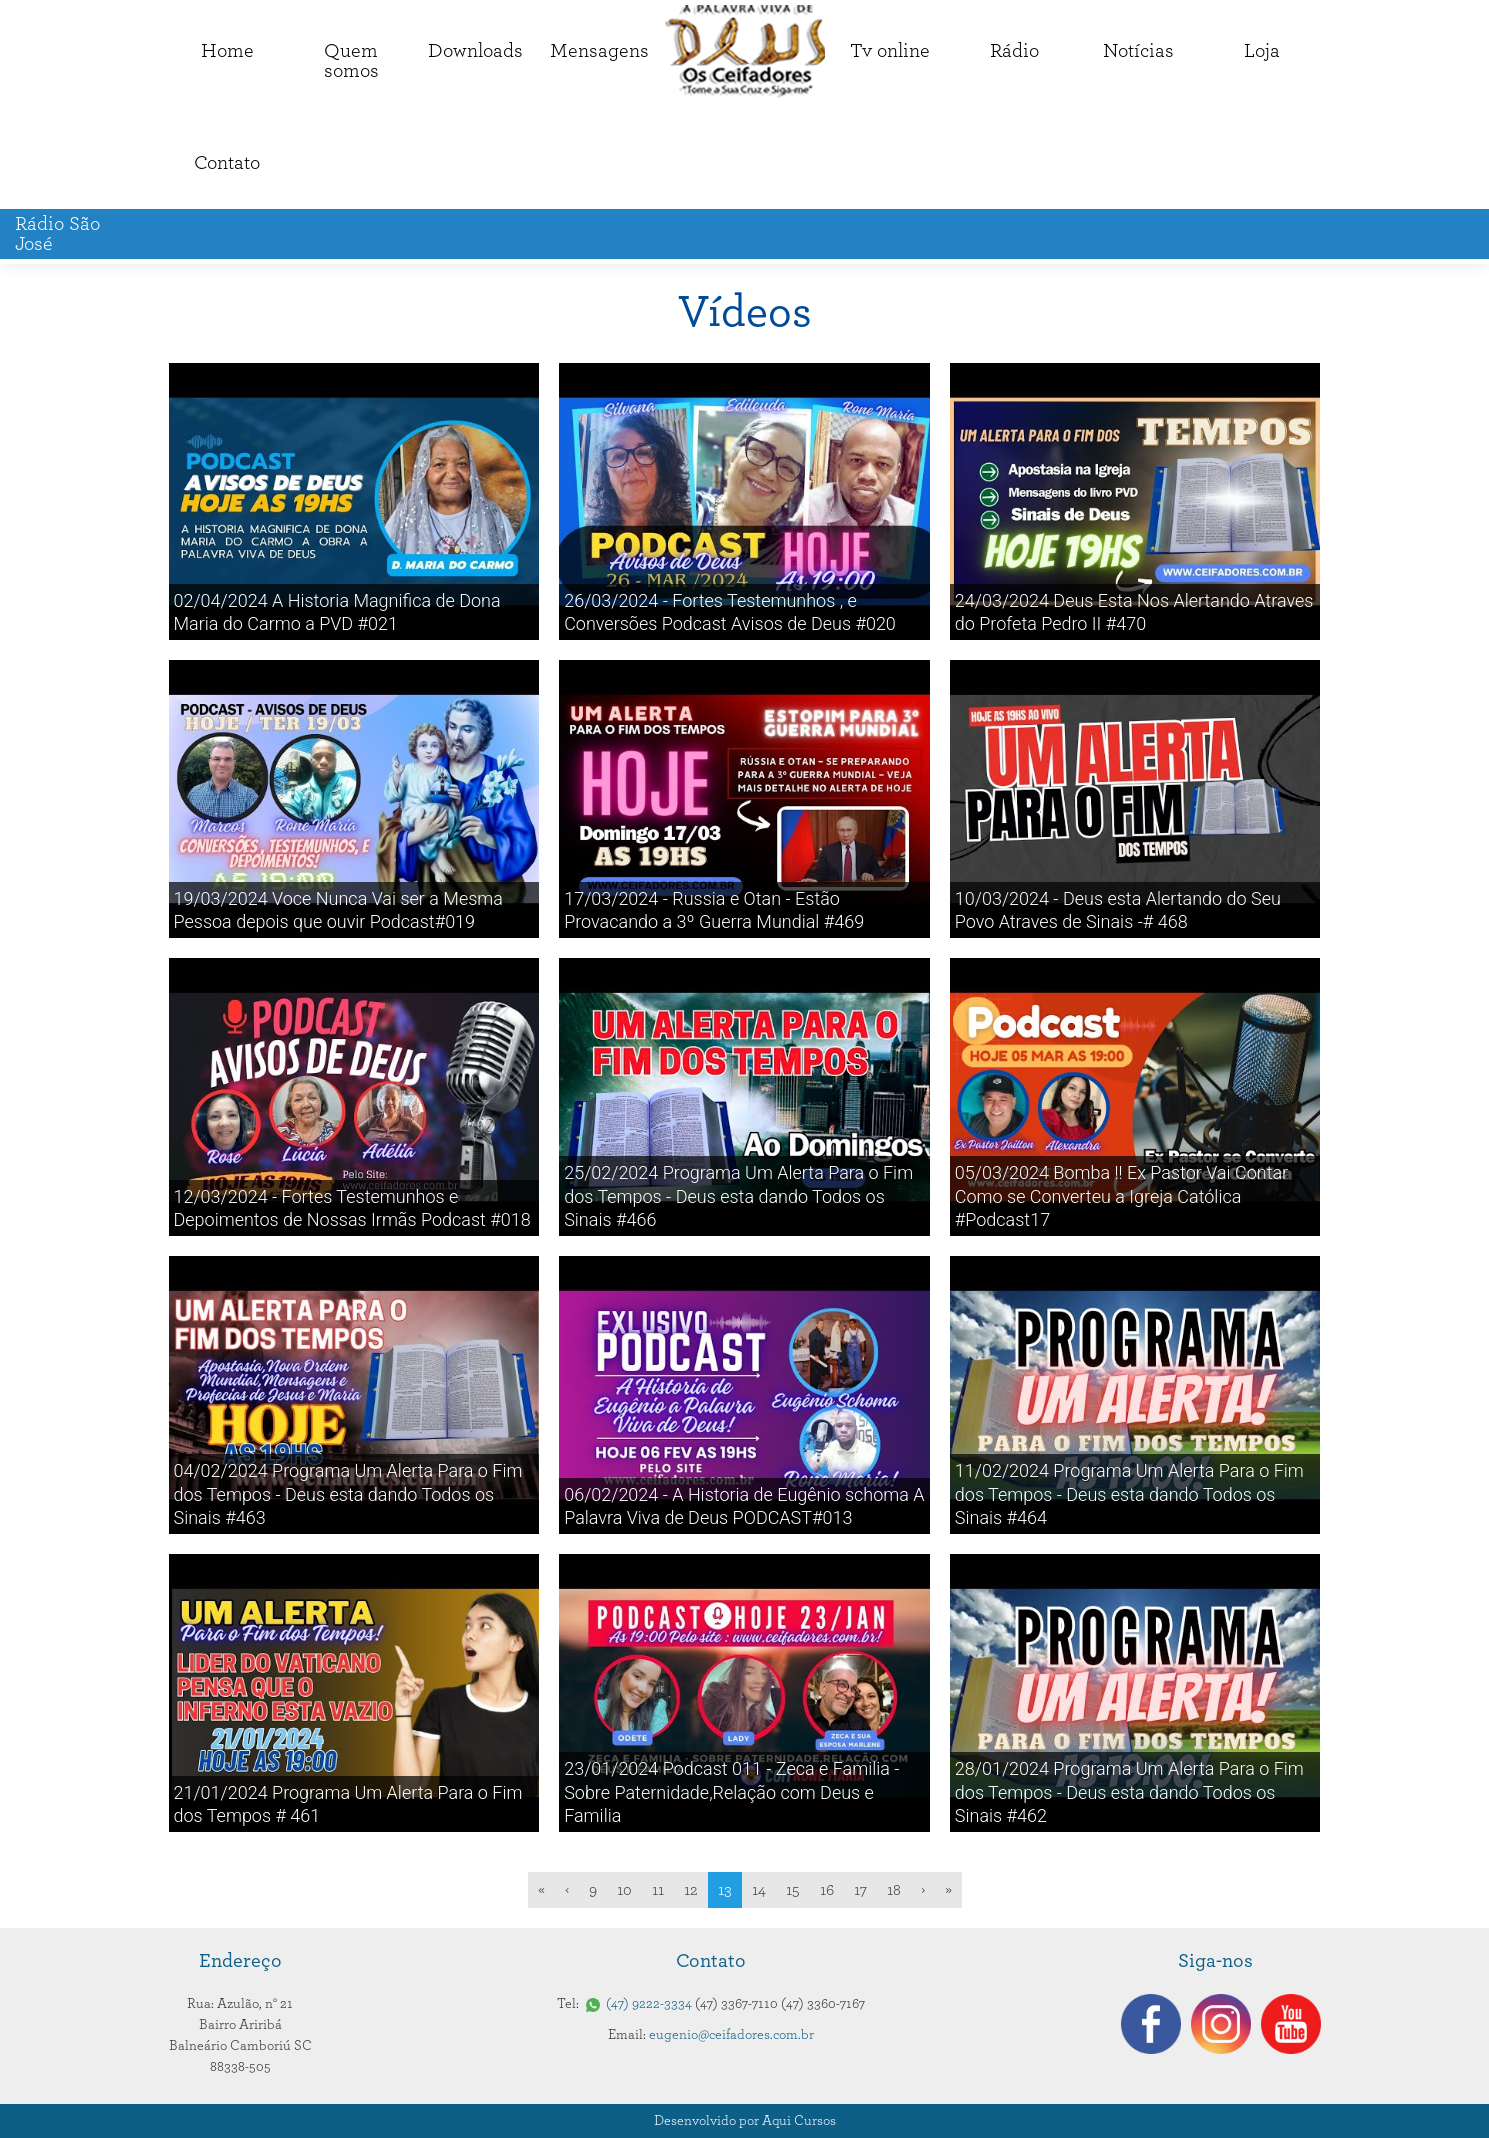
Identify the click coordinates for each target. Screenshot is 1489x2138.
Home (227, 51)
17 (860, 1890)
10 (624, 1890)
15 (793, 1890)
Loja (1262, 51)
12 (691, 1890)
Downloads (475, 51)
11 (658, 1890)
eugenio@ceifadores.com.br (731, 2035)
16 (827, 1890)
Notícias (1138, 51)
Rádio (1014, 51)
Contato (227, 163)
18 (894, 1890)
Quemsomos (351, 61)
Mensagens (599, 51)
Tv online (890, 51)
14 (759, 1890)
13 (725, 1890)
